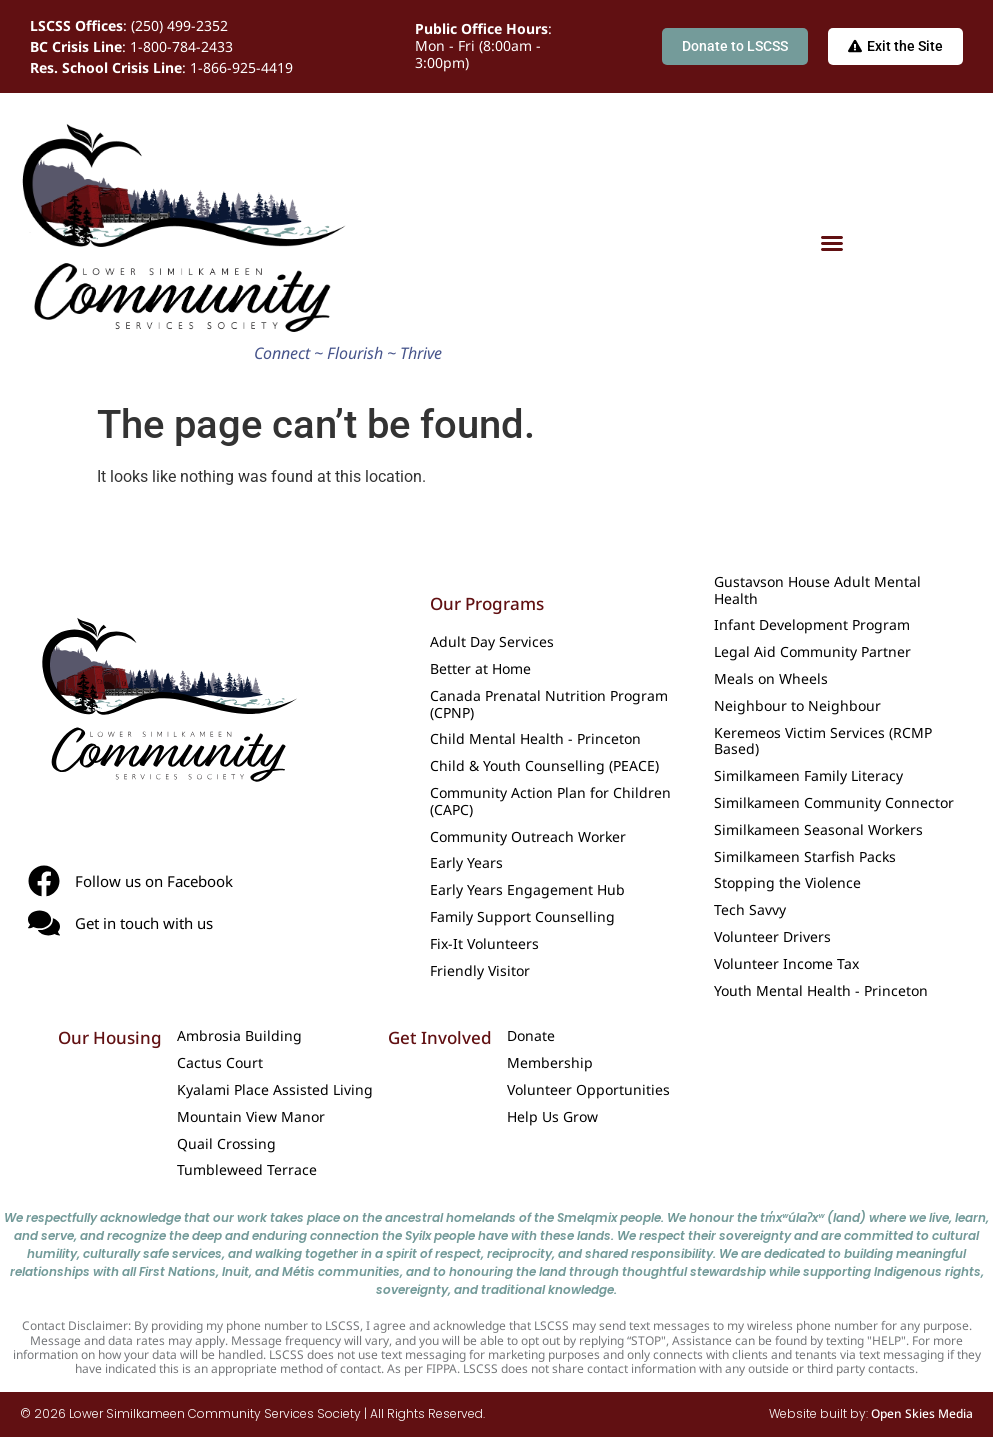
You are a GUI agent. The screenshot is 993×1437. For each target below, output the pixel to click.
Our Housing (110, 1037)
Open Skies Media (922, 1413)
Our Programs (487, 603)
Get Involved (440, 1037)
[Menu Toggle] (832, 243)
